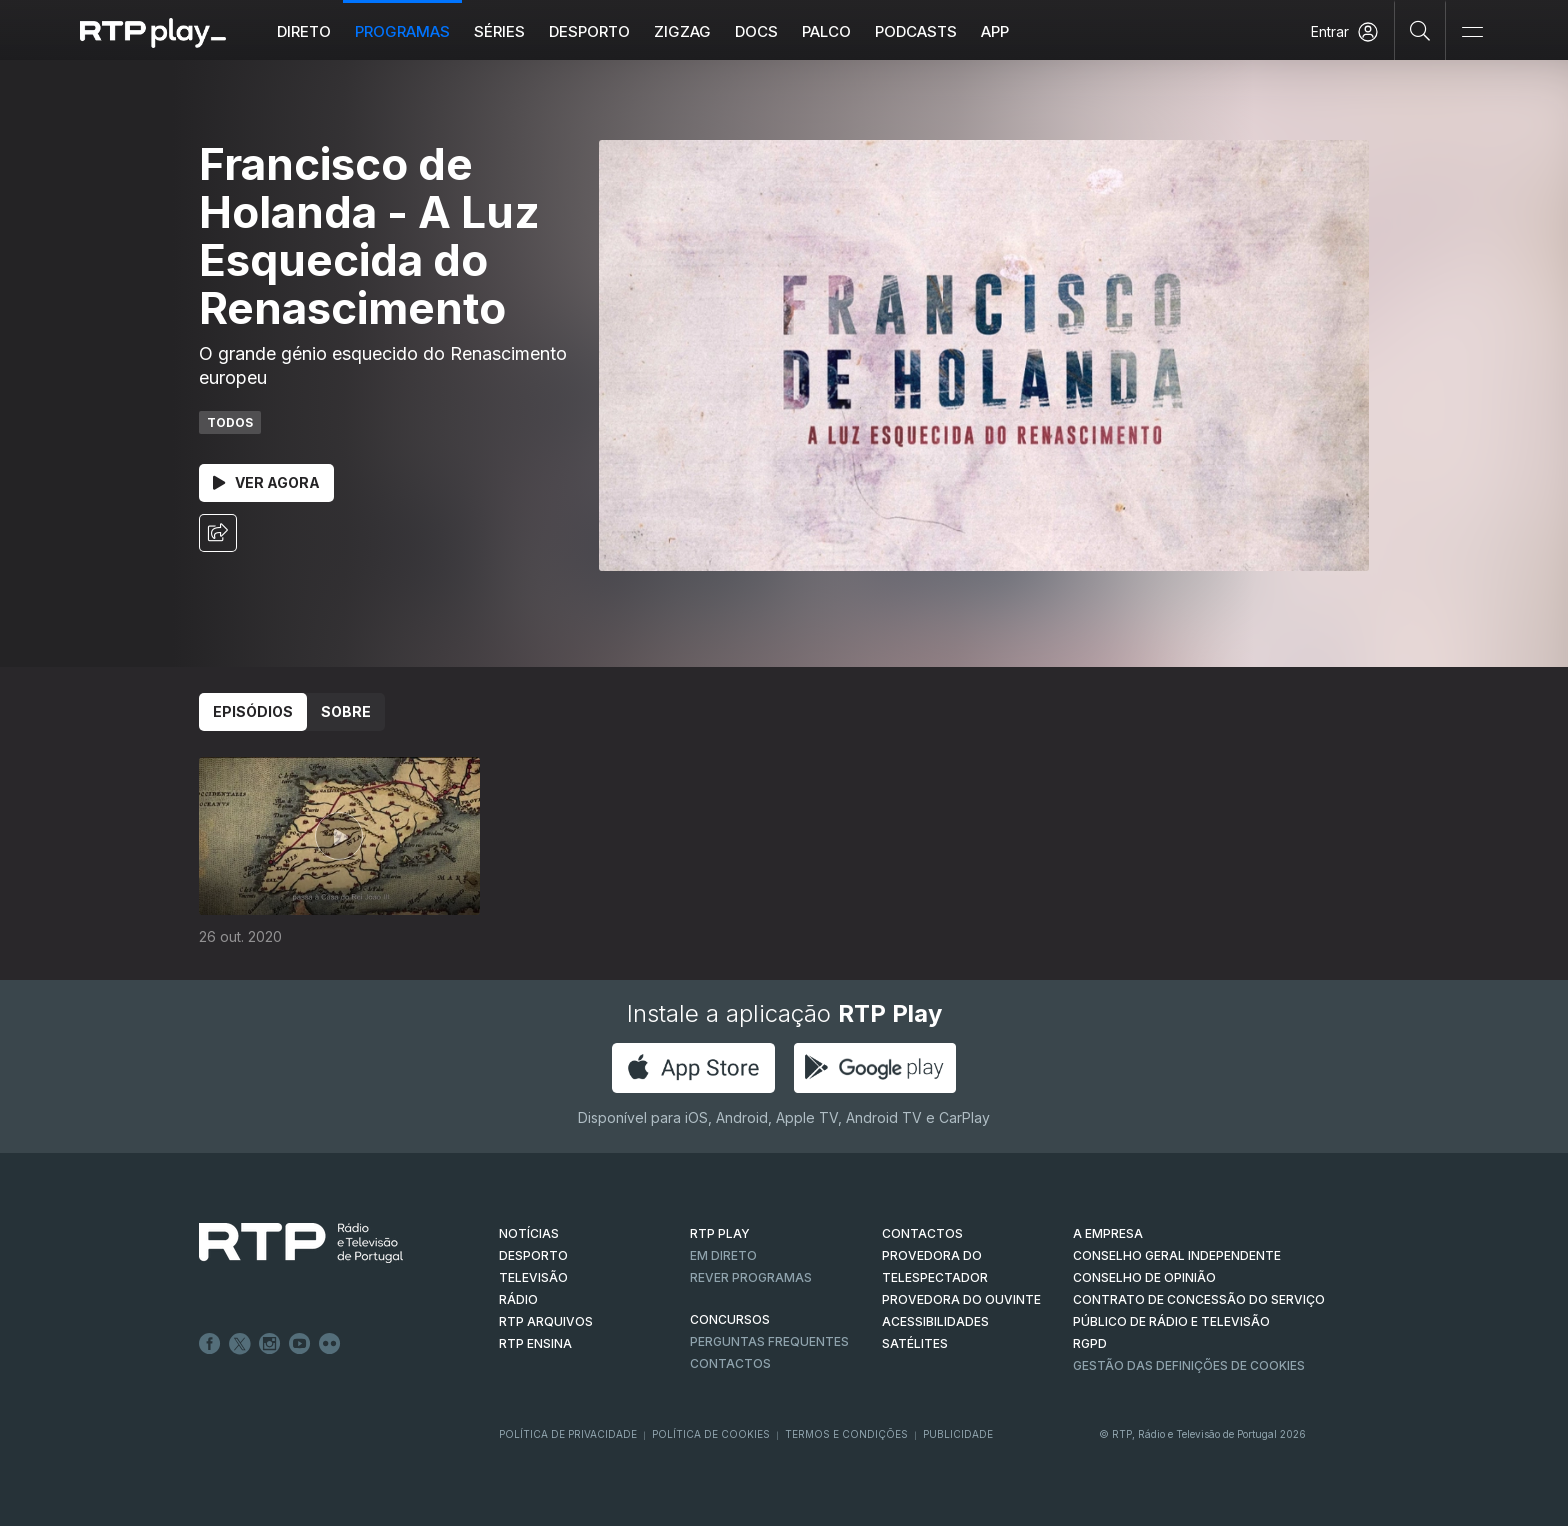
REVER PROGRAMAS (751, 1277)
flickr (330, 1344)
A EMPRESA (1108, 1233)
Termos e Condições (846, 1434)
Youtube (300, 1344)
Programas (402, 31)
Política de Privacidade (568, 1434)
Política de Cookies (711, 1434)
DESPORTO (533, 1255)
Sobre (346, 711)
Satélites (915, 1343)
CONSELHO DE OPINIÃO (1144, 1277)
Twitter (240, 1344)
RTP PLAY (720, 1233)
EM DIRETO (723, 1255)
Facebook (210, 1344)
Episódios (253, 711)
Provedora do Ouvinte (961, 1299)
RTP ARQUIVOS (546, 1321)
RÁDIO (518, 1299)
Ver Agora (266, 482)
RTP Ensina (535, 1343)
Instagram (270, 1344)
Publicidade (958, 1434)
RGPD (1090, 1343)
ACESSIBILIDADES (935, 1321)
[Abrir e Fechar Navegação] (1472, 32)
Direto (304, 31)
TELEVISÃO (533, 1277)
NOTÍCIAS (529, 1233)
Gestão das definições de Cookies (1189, 1365)
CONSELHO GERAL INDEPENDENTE (1177, 1255)
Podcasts (916, 31)
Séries (499, 31)
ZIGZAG (682, 31)
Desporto (589, 31)
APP (995, 31)
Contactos (730, 1363)
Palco (826, 31)
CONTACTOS (922, 1233)
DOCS (756, 31)
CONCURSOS (730, 1319)
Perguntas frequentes (769, 1341)
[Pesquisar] (1420, 30)
